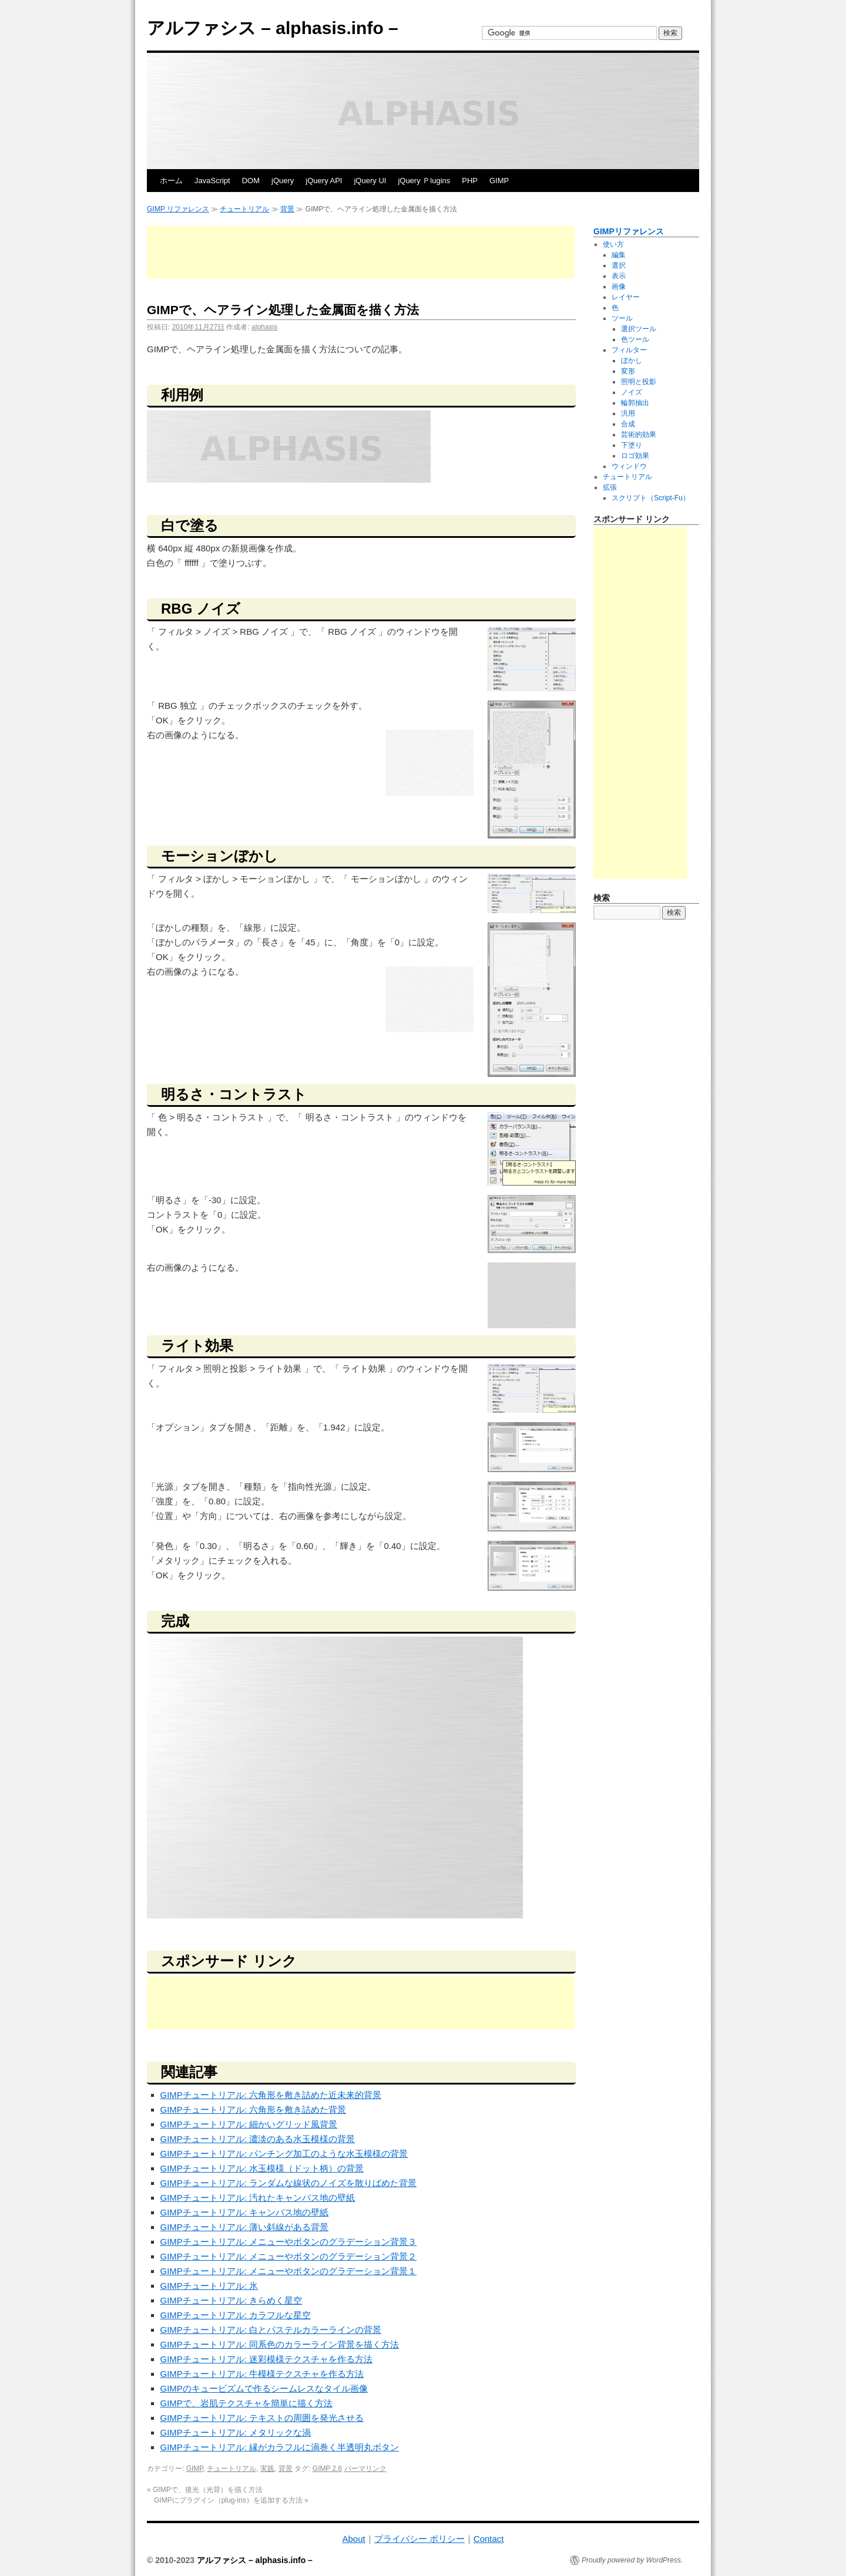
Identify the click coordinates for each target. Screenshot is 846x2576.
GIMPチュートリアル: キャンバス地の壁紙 (244, 2212)
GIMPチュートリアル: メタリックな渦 (235, 2432)
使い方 (613, 244)
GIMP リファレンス (178, 209)
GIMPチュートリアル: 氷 (209, 2286)
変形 (628, 371)
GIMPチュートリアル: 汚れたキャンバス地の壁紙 (257, 2198)
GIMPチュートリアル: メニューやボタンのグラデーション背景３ (288, 2242)
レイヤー (626, 297)
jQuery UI (370, 180)
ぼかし (631, 360)
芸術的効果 (638, 434)
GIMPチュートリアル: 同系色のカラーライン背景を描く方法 (280, 2344)
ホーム (171, 180)
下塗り (631, 445)
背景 (287, 209)
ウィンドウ (629, 466)
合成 (628, 424)
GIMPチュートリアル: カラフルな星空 (235, 2315)
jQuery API (324, 180)
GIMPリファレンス (628, 231)
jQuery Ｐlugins (424, 180)
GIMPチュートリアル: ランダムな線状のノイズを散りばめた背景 (288, 2183)
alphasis (264, 327)
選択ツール (638, 329)
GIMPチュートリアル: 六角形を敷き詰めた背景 (253, 2109)
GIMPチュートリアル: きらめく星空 (231, 2300)
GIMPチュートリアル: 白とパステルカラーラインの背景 (271, 2330)
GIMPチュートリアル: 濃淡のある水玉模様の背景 (257, 2139)
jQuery (282, 180)
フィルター (629, 350)
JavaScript (212, 180)
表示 (619, 276)
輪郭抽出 (635, 403)
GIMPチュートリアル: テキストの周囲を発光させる (262, 2418)
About (353, 2539)
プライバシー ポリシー (419, 2539)
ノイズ (631, 392)
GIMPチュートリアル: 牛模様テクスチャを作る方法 (262, 2374)
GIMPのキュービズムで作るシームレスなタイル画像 (264, 2388)
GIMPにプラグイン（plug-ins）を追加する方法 (231, 2500)
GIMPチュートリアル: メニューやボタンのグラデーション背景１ (288, 2271)
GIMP (499, 180)
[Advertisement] (361, 252)
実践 (267, 2468)
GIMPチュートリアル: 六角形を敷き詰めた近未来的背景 (271, 2095)
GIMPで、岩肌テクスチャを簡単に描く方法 (246, 2403)
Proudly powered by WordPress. (632, 2560)
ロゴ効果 (635, 456)
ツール (622, 318)
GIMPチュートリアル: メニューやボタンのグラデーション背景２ (288, 2256)
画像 (619, 286)
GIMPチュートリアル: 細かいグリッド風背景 (249, 2124)
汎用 (628, 413)
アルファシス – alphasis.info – (272, 28)
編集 (619, 255)
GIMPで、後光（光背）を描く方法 (205, 2490)
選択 (619, 265)
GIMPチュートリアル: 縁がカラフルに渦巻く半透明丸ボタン (280, 2447)
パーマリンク (365, 2468)
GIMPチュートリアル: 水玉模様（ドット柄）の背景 (262, 2168)
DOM (251, 180)
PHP (470, 180)
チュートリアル (244, 209)
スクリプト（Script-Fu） (651, 498)
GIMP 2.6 (327, 2468)
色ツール (635, 339)
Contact (489, 2539)
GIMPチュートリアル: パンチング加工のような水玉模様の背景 (284, 2154)
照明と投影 (638, 382)
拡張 (610, 487)
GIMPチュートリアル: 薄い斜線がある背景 (244, 2227)
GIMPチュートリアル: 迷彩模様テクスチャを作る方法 (266, 2359)
